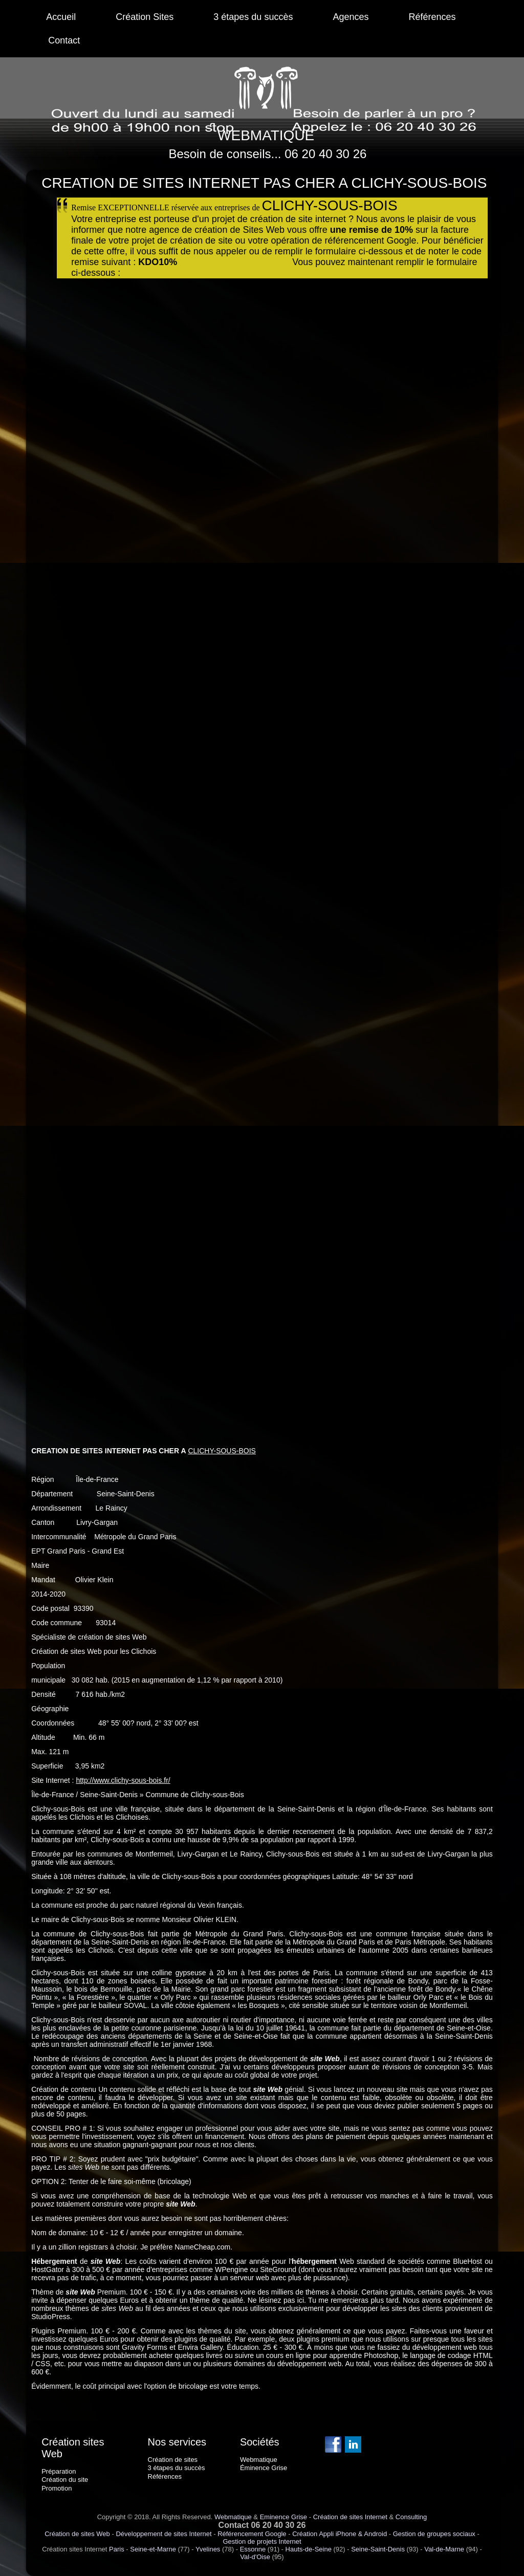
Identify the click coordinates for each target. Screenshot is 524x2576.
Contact (64, 40)
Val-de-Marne (444, 2549)
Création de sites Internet (350, 2517)
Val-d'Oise (255, 2557)
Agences (350, 17)
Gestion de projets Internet (262, 2541)
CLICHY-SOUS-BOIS (222, 1451)
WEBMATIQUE (265, 135)
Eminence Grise (283, 2517)
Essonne (253, 2549)
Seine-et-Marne (153, 2549)
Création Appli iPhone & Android (339, 2534)
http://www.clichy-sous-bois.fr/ (123, 1780)
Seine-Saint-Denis (378, 2549)
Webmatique (233, 2517)
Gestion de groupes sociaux (434, 2534)
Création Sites (144, 17)
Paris (116, 2549)
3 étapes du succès (253, 17)
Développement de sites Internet (163, 2534)
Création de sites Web (77, 2534)
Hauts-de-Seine (309, 2549)
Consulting (411, 2517)
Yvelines (207, 2549)
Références (431, 17)
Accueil (61, 17)
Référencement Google (251, 2534)
